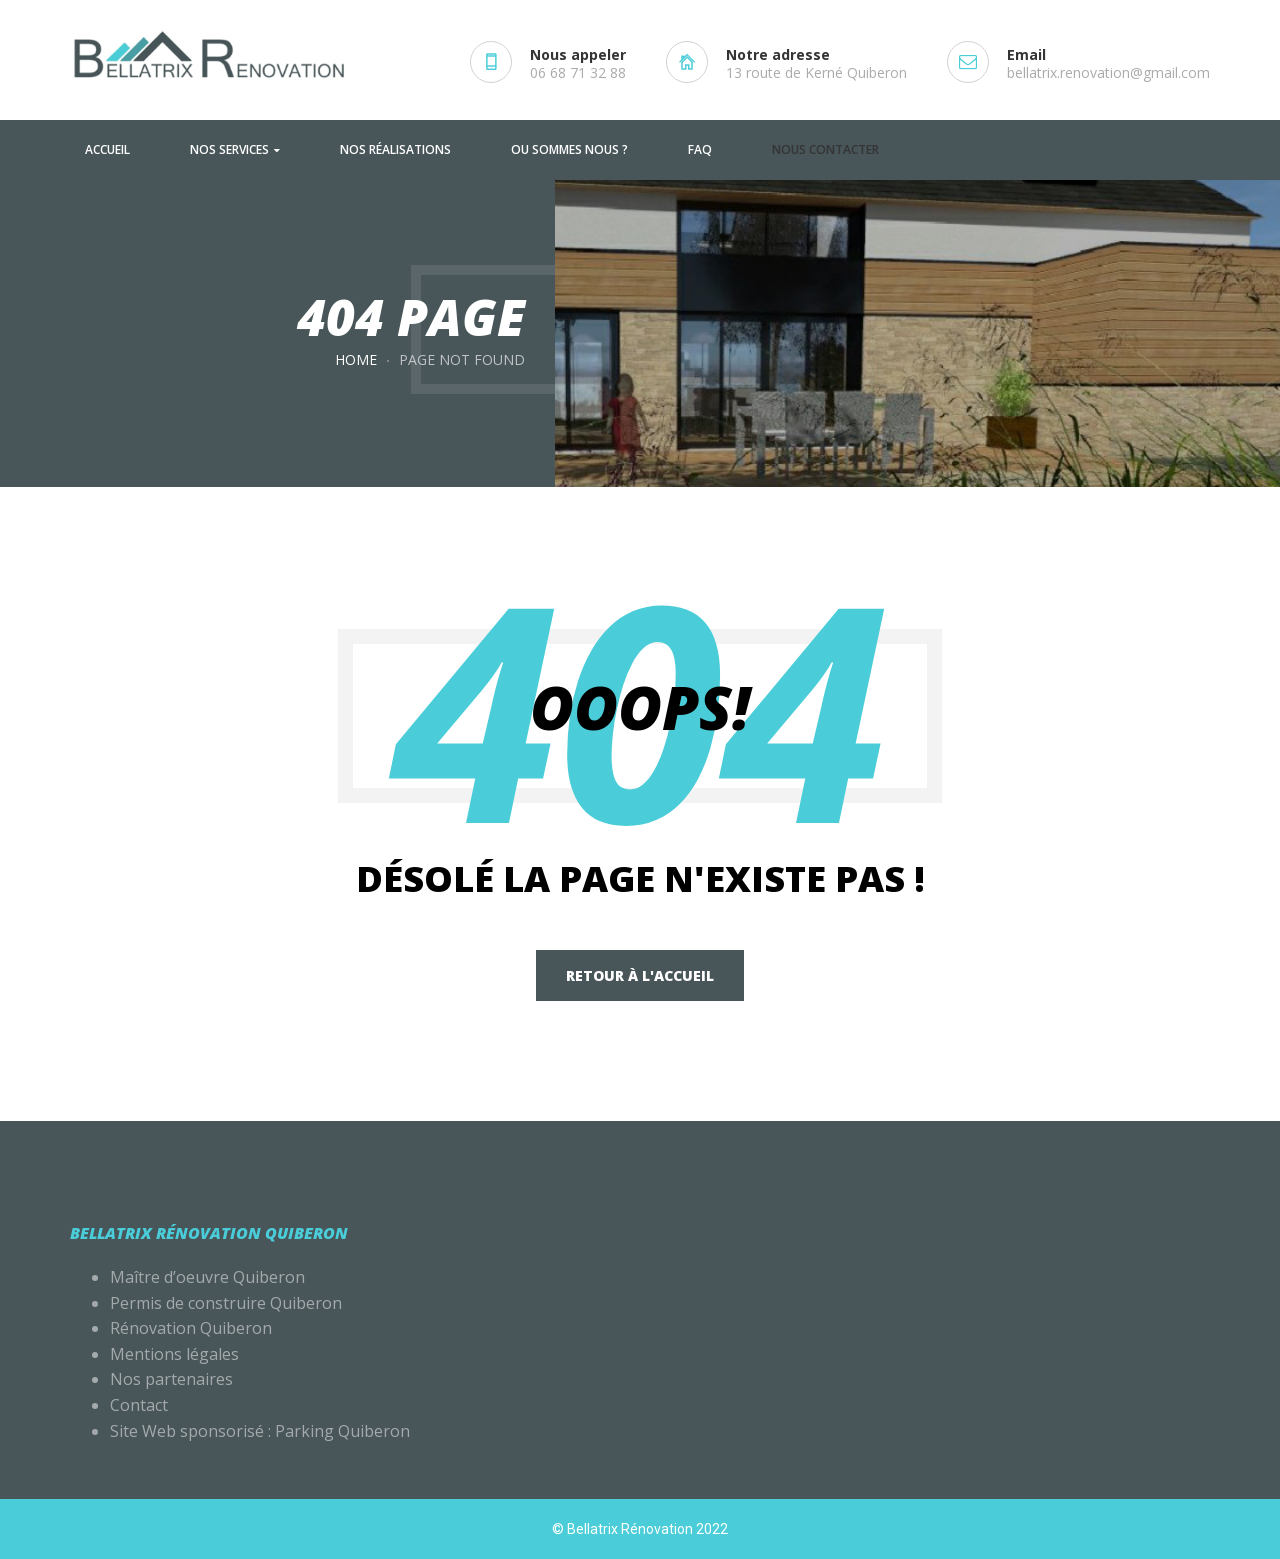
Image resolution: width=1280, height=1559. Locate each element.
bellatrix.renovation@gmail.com (1108, 72)
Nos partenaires (171, 1379)
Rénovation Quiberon (191, 1328)
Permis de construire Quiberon (226, 1303)
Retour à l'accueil (640, 975)
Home (356, 359)
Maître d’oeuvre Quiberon (207, 1277)
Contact (139, 1405)
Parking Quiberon (342, 1431)
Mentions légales (176, 1354)
